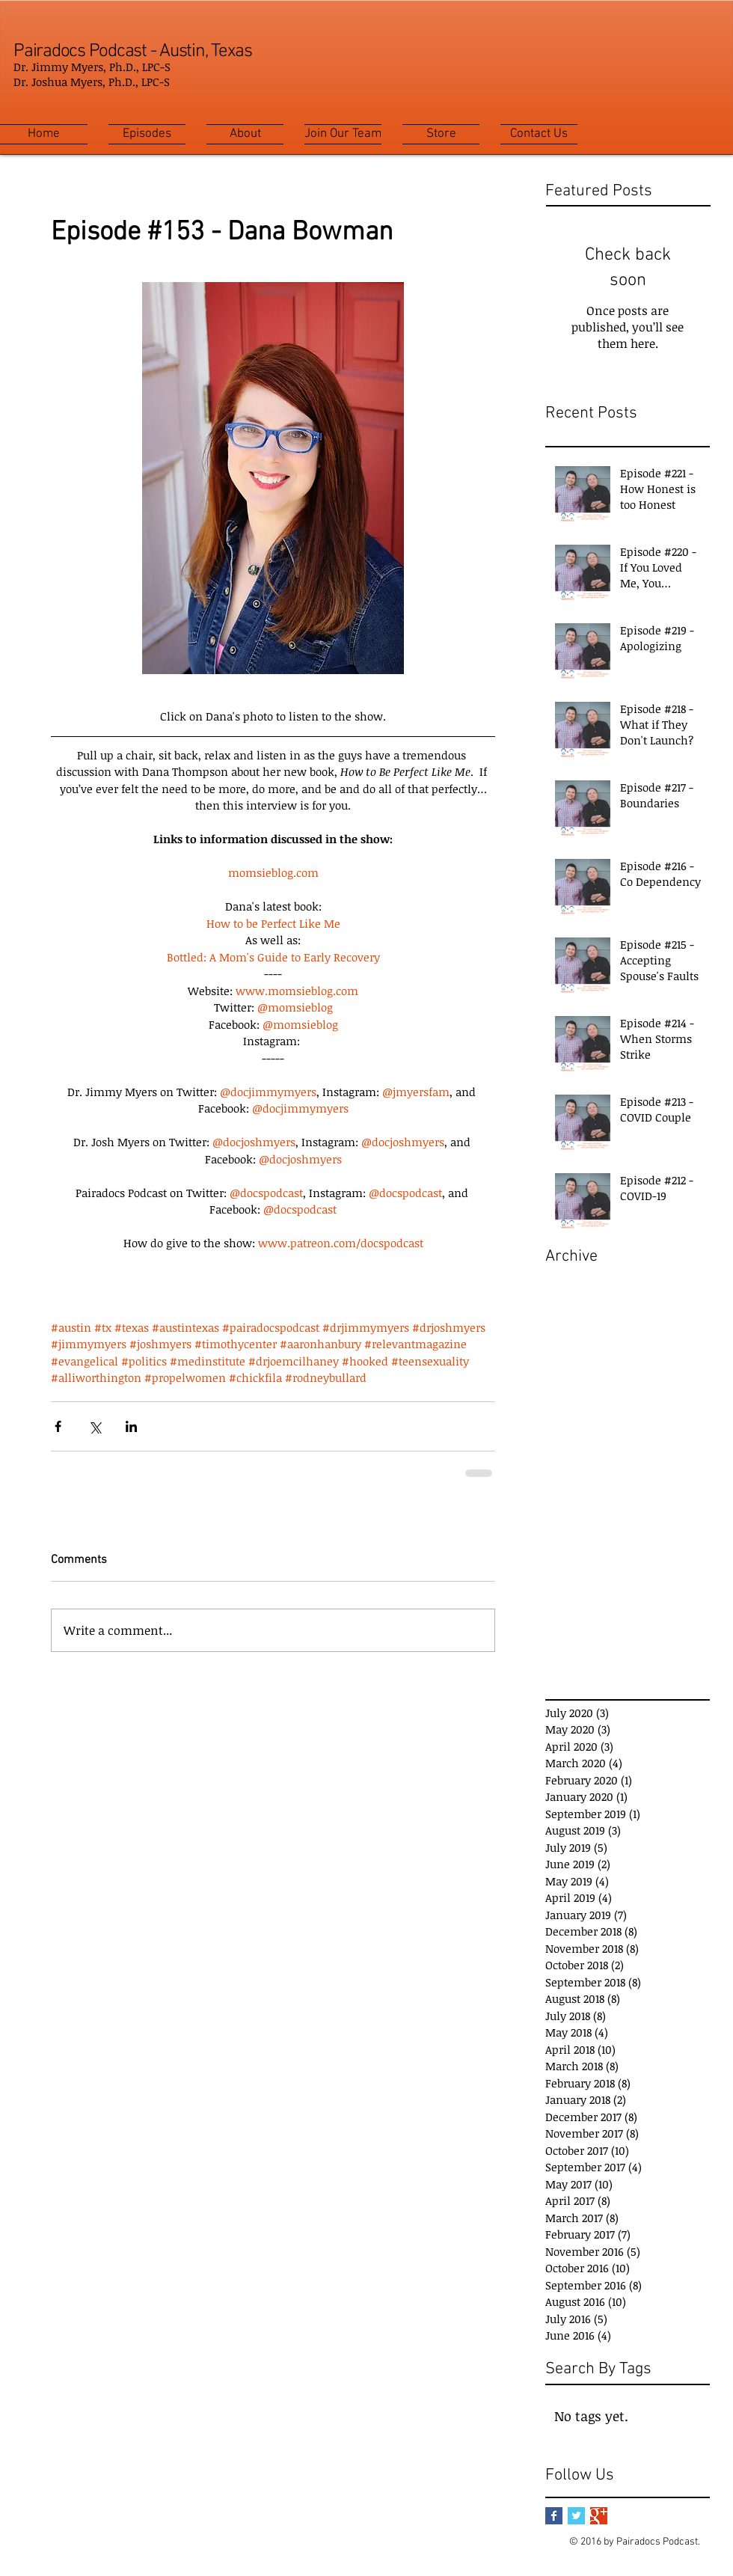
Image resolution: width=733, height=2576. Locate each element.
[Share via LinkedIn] (131, 1426)
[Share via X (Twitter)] (95, 1426)
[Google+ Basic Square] (598, 2515)
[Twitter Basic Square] (576, 2515)
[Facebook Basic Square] (553, 2515)
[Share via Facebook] (58, 1426)
